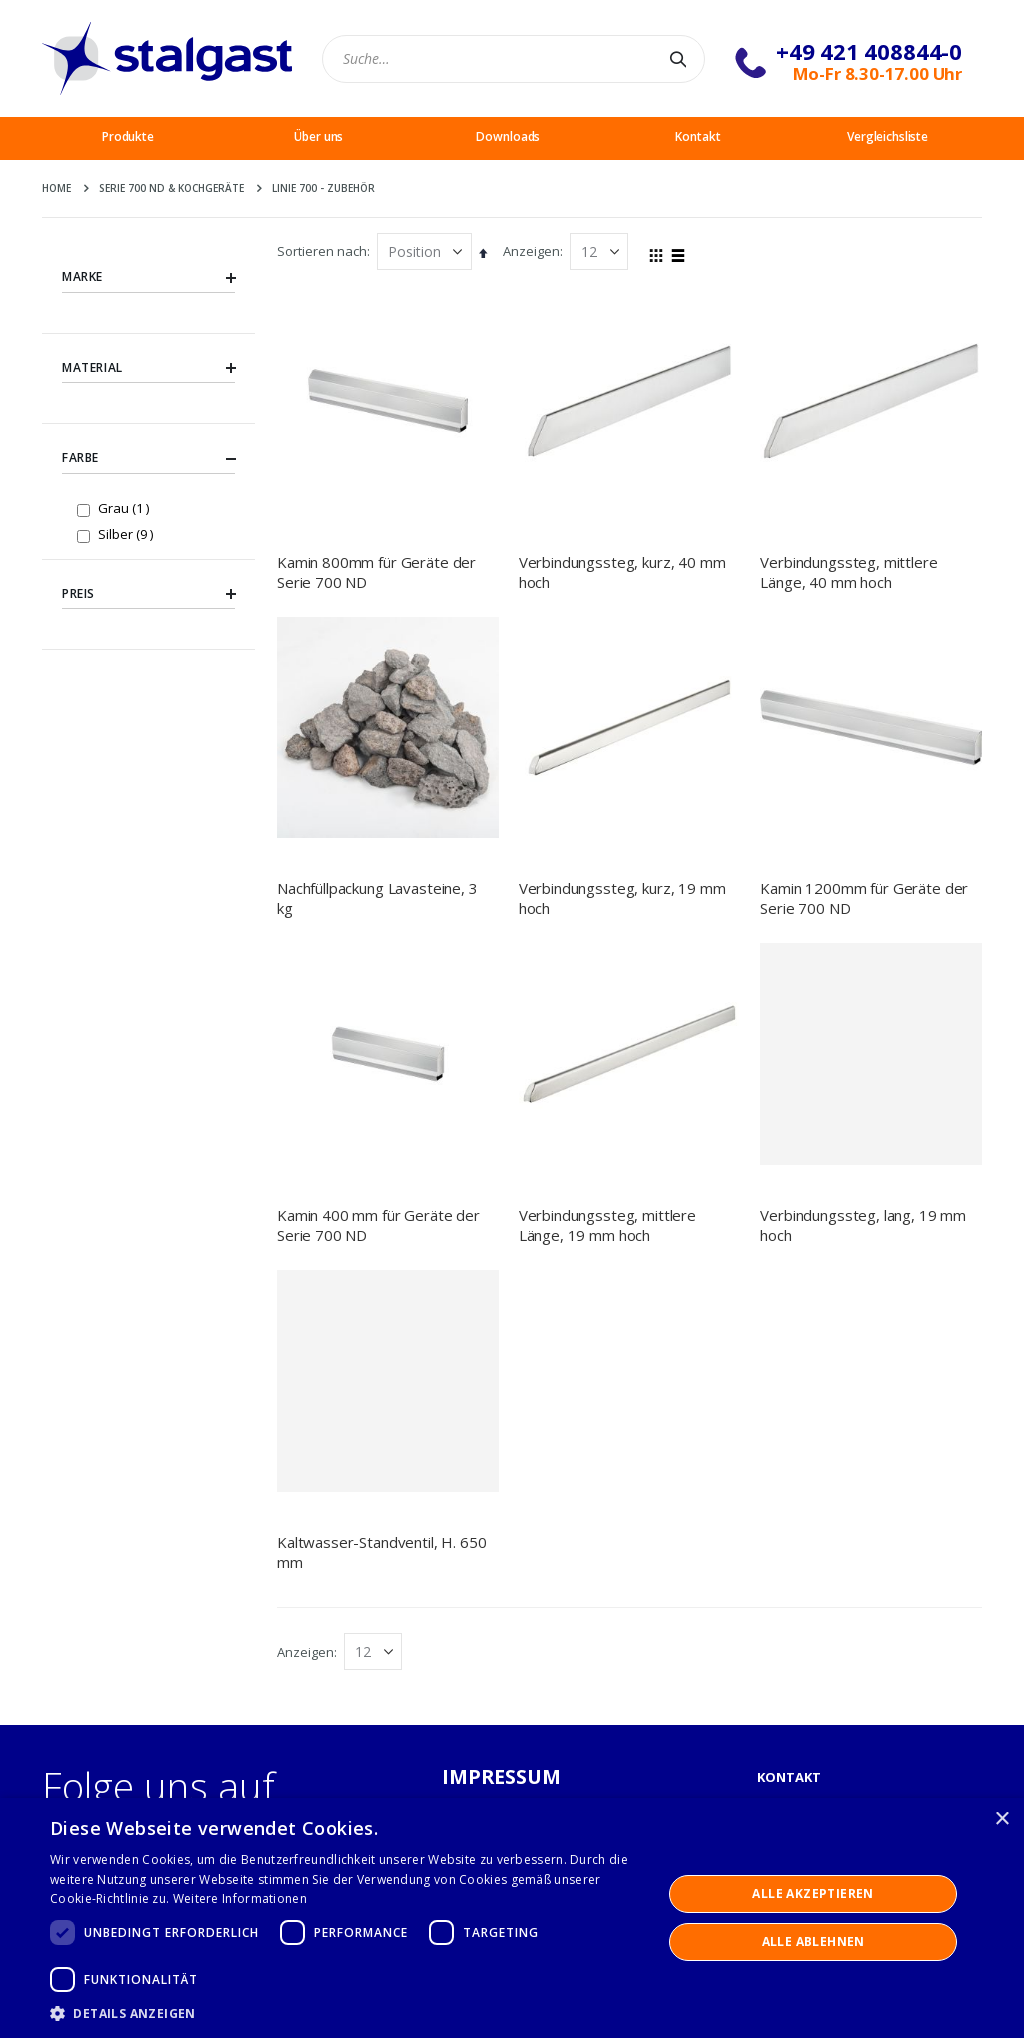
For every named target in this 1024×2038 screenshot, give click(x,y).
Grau (126, 507)
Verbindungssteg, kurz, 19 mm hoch (622, 898)
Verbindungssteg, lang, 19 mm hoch (863, 1225)
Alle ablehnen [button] (813, 1941)
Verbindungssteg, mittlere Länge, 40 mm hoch (848, 572)
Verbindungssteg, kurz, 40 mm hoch (622, 572)
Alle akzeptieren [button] (812, 1893)
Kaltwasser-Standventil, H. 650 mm (382, 1552)
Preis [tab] (148, 594)
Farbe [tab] (148, 459)
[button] (347, 2013)
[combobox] (513, 59)
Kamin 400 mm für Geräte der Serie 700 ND (378, 1023)
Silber (128, 533)
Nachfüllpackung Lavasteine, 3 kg (377, 898)
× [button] (1001, 1819)
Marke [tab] (148, 277)
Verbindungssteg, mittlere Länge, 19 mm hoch (607, 1023)
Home (56, 188)
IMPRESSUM (502, 1776)
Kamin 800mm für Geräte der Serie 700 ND (376, 572)
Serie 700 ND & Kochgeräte (171, 188)
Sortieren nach (322, 251)
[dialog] (512, 1918)
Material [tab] (148, 368)
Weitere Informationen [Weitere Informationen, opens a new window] (240, 1898)
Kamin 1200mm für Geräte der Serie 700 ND (864, 898)
